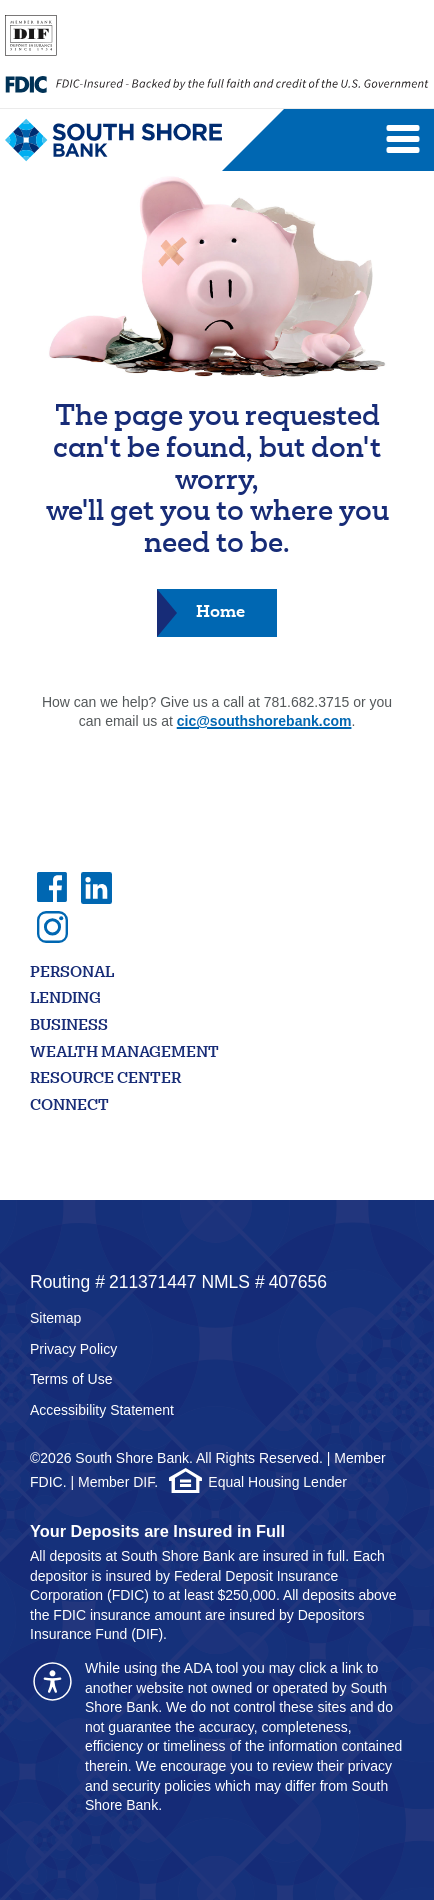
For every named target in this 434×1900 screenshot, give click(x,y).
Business (69, 1026)
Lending (65, 999)
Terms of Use (71, 1379)
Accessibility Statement (102, 1410)
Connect (69, 1106)
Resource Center (105, 1079)
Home (220, 611)
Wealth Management (124, 1053)
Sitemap (55, 1318)
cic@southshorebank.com (264, 721)
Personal (72, 973)
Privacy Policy (73, 1349)
